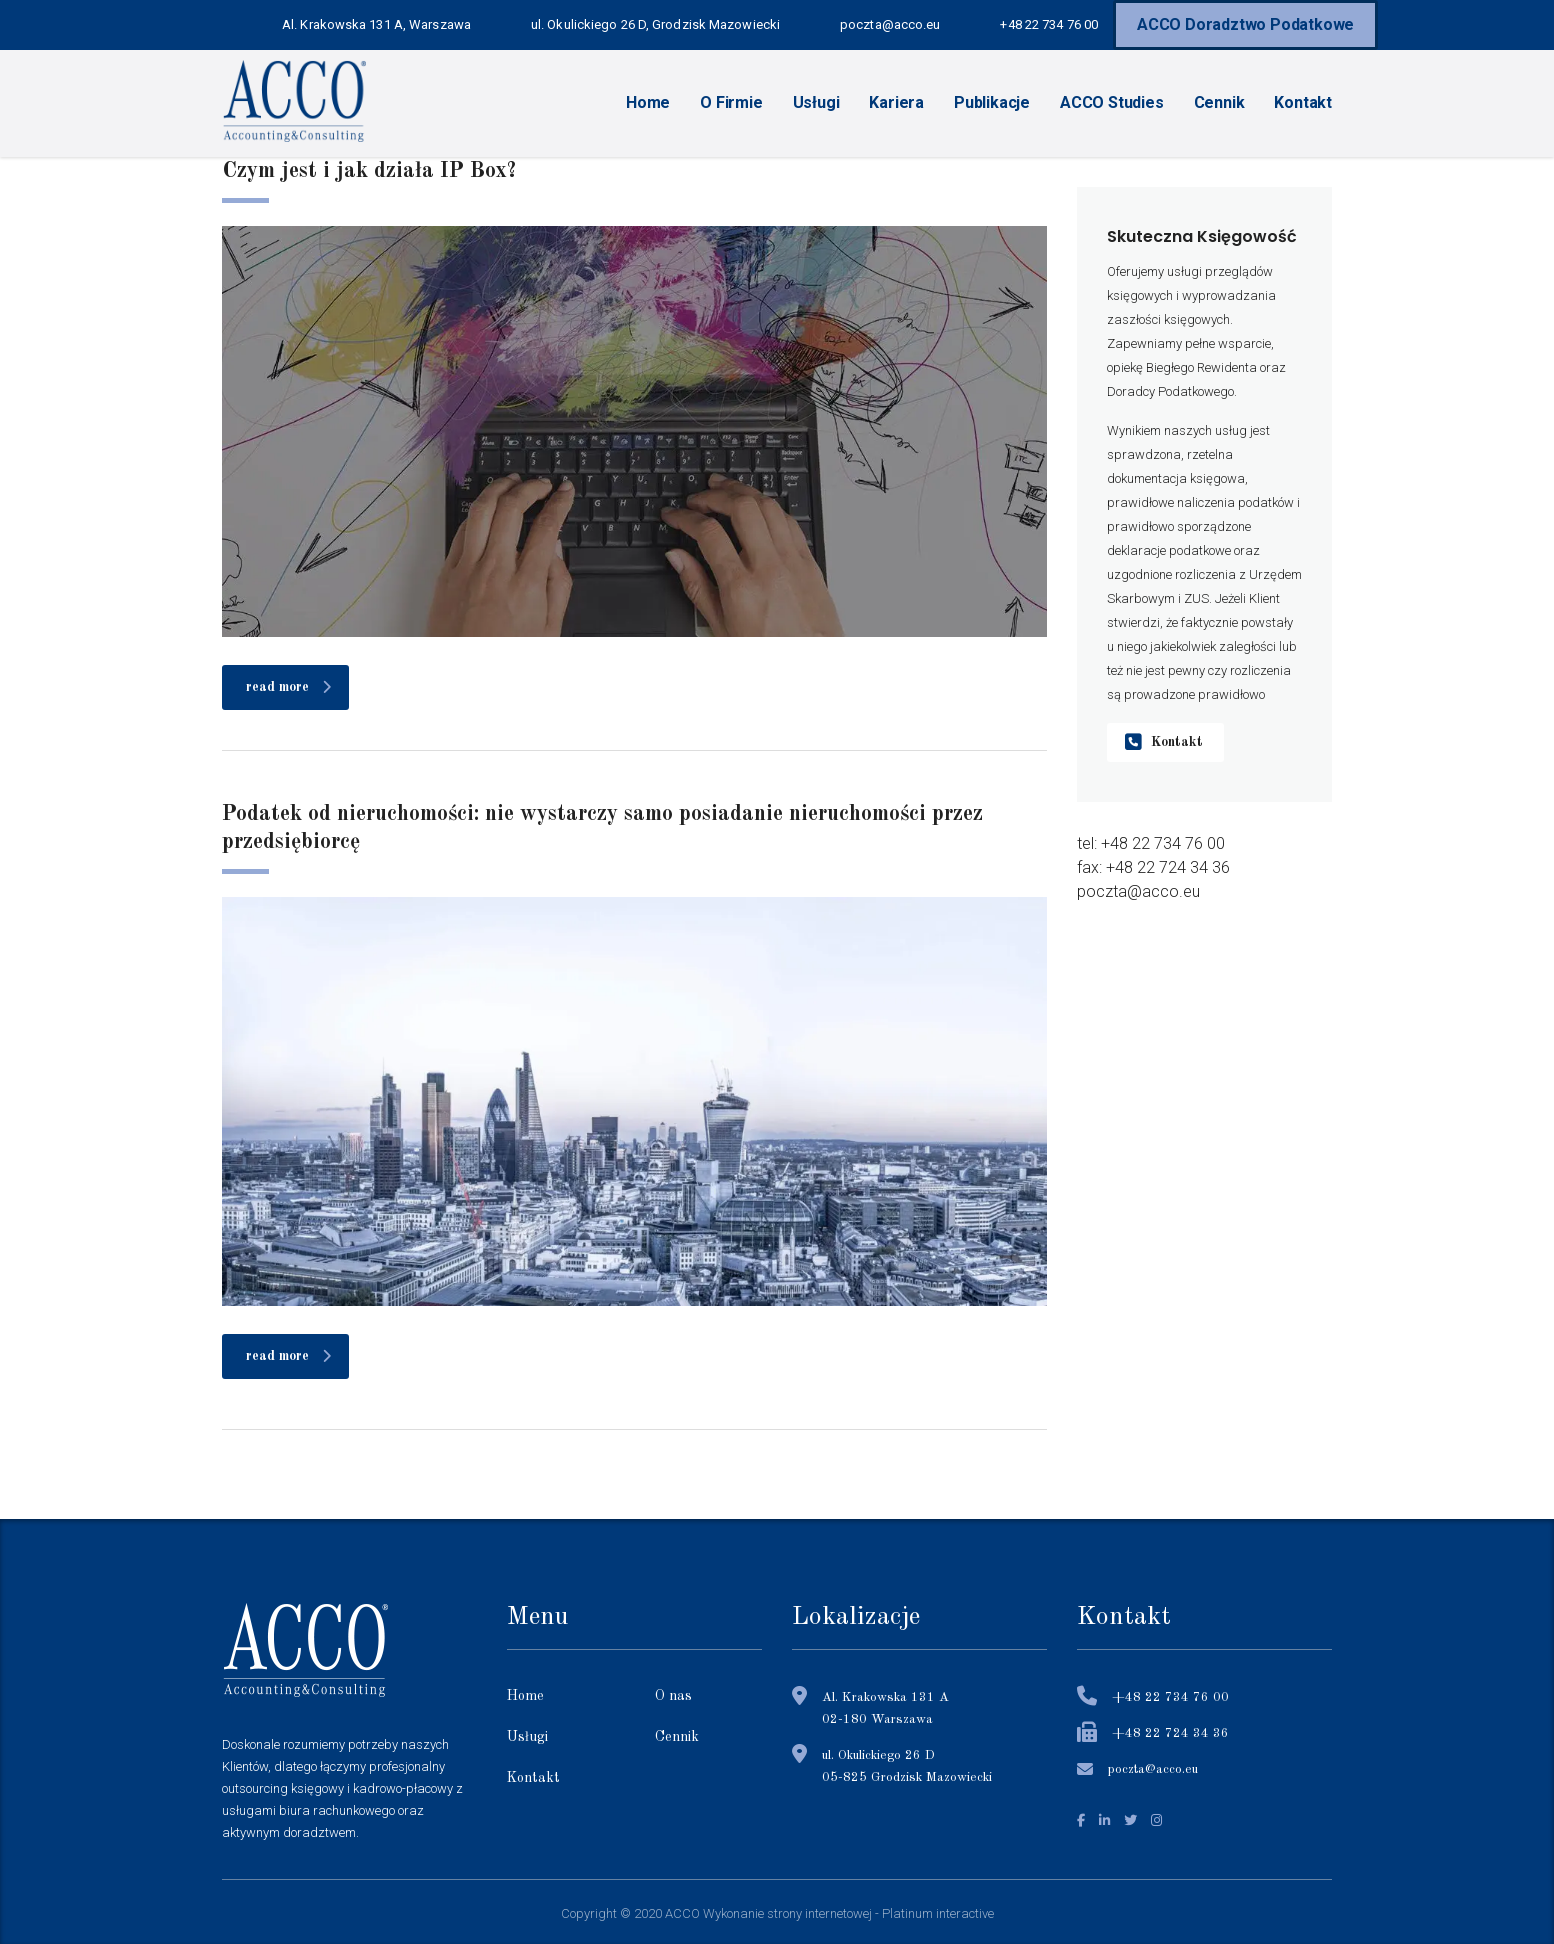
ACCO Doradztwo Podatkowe (1245, 24)
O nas (673, 1696)
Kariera (896, 102)
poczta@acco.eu (1153, 1769)
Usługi (816, 102)
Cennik (1219, 102)
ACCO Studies (1112, 102)
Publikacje (992, 102)
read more (288, 687)
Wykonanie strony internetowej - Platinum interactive (848, 1913)
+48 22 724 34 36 (1170, 1733)
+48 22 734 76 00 (1170, 1697)
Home (648, 102)
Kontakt (1303, 102)
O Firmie (731, 102)
